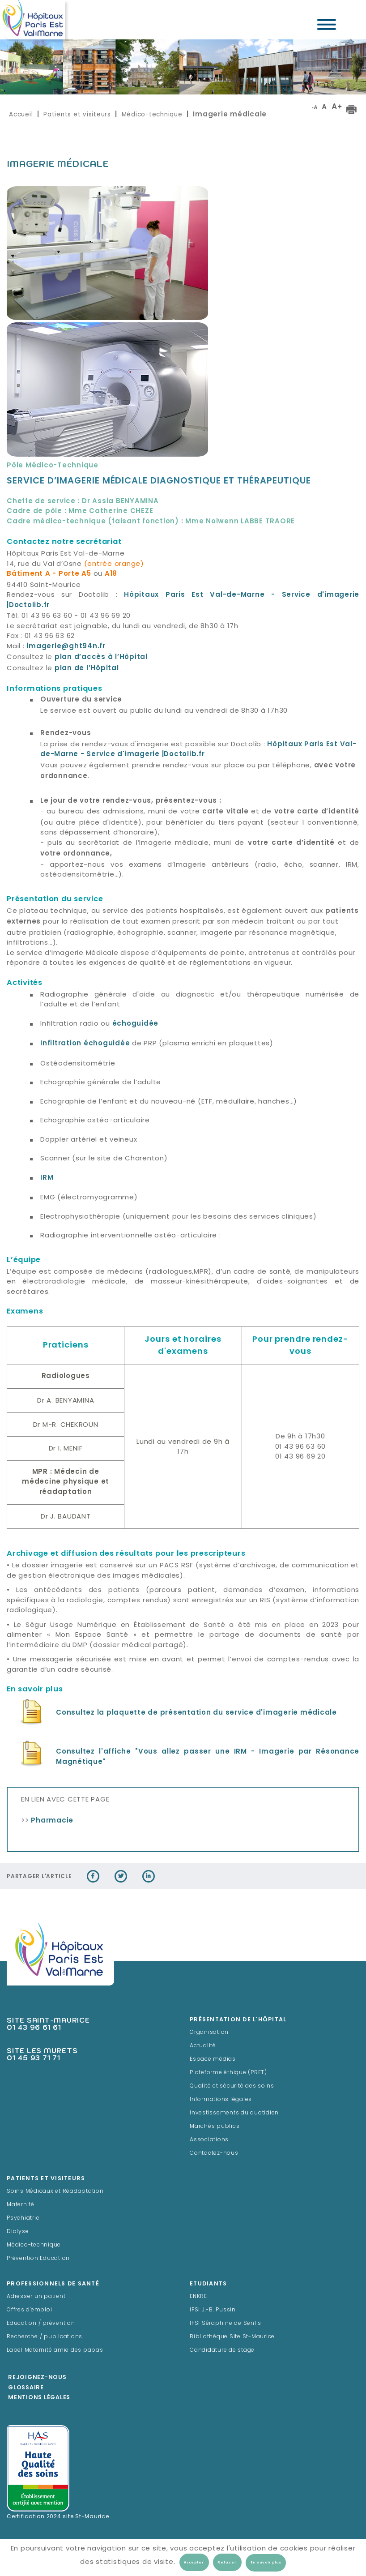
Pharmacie (52, 1821)
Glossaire (26, 2388)
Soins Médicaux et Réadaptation (55, 2191)
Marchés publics (214, 2126)
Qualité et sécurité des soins (232, 2086)
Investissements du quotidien (234, 2113)
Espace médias (213, 2059)
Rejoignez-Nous (37, 2377)
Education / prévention (41, 2323)
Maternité (20, 2205)
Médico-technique (152, 114)
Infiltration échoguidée (85, 1043)
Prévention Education (38, 2258)
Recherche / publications (44, 2337)
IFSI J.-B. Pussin (213, 2310)
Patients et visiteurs (77, 114)
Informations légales (221, 2099)
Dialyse (18, 2231)
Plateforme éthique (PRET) (228, 2072)
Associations (209, 2140)
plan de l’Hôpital (87, 668)
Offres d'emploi (29, 2310)
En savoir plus (266, 2562)
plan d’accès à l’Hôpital (101, 657)
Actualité (203, 2046)
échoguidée (135, 1024)
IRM (46, 1178)
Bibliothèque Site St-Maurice (232, 2337)
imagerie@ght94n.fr (66, 646)
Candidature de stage (222, 2350)
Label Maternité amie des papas (55, 2350)
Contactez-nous (214, 2153)
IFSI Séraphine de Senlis (225, 2323)
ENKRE (198, 2296)
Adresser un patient (36, 2296)
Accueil (21, 114)
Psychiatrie (23, 2218)
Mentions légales (39, 2398)
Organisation (209, 2032)
